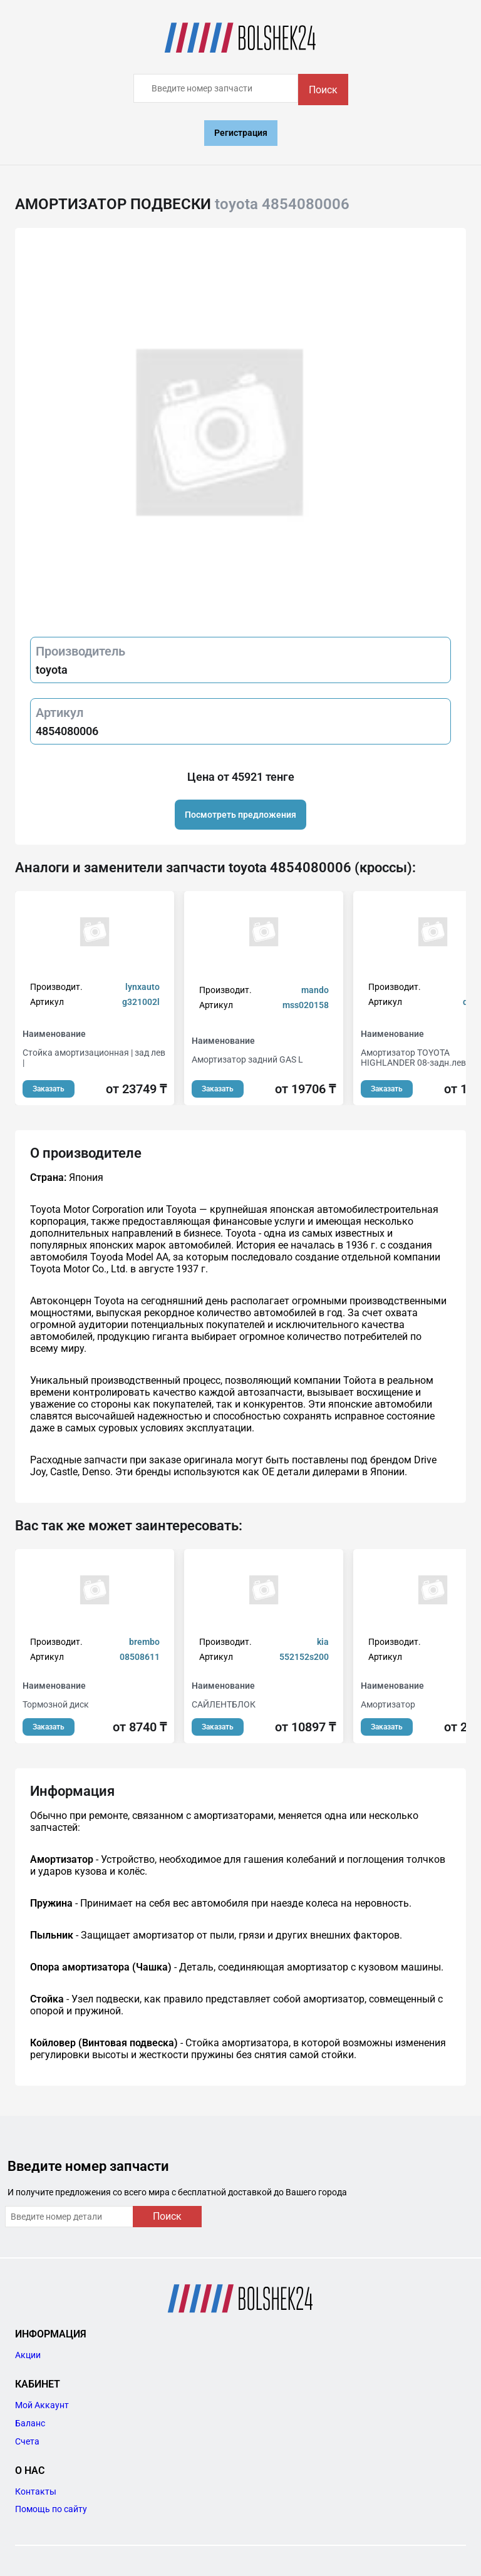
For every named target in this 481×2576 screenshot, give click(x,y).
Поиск (323, 90)
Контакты (35, 2491)
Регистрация (240, 133)
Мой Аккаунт (42, 2405)
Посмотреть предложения (240, 815)
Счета (27, 2441)
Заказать (49, 1088)
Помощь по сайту (51, 2509)
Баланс (30, 2423)
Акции (28, 2355)
